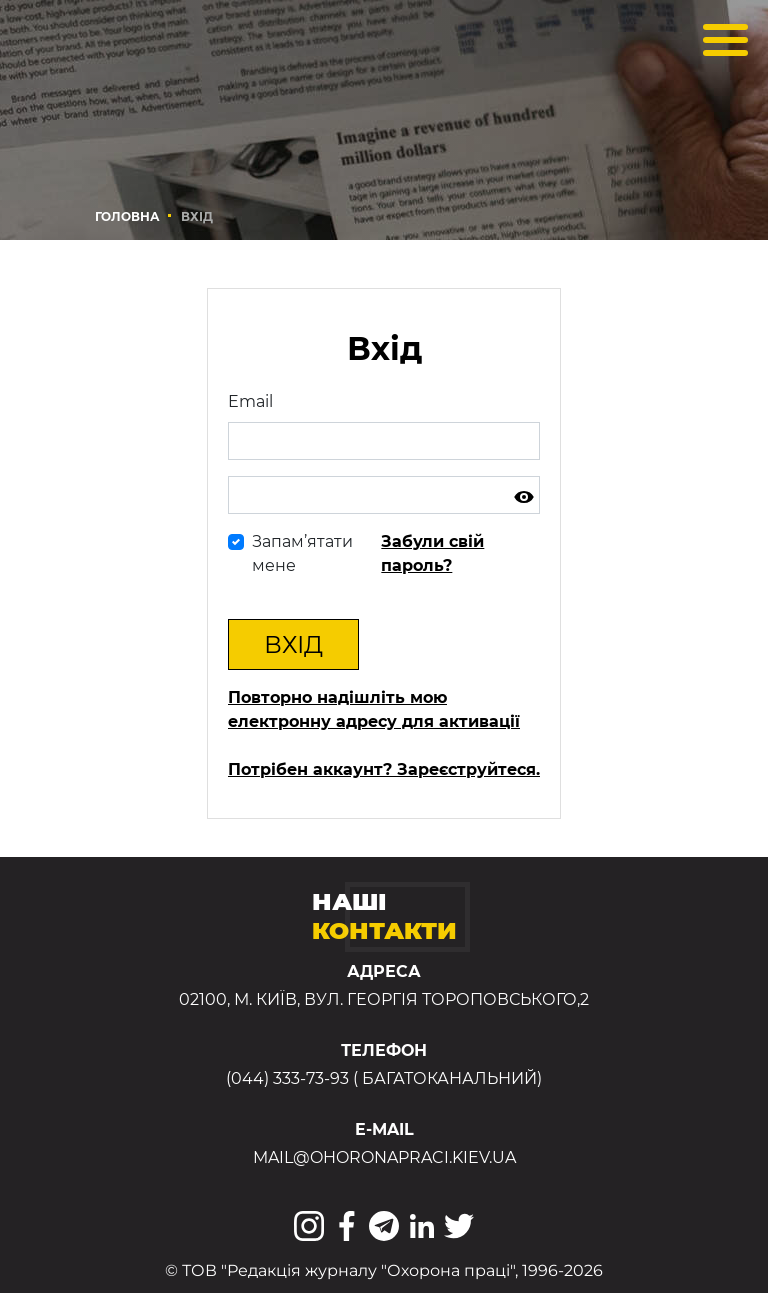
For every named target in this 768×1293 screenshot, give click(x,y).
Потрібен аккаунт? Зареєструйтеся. (384, 769)
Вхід (293, 644)
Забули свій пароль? (432, 553)
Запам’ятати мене (302, 553)
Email (250, 401)
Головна (127, 216)
